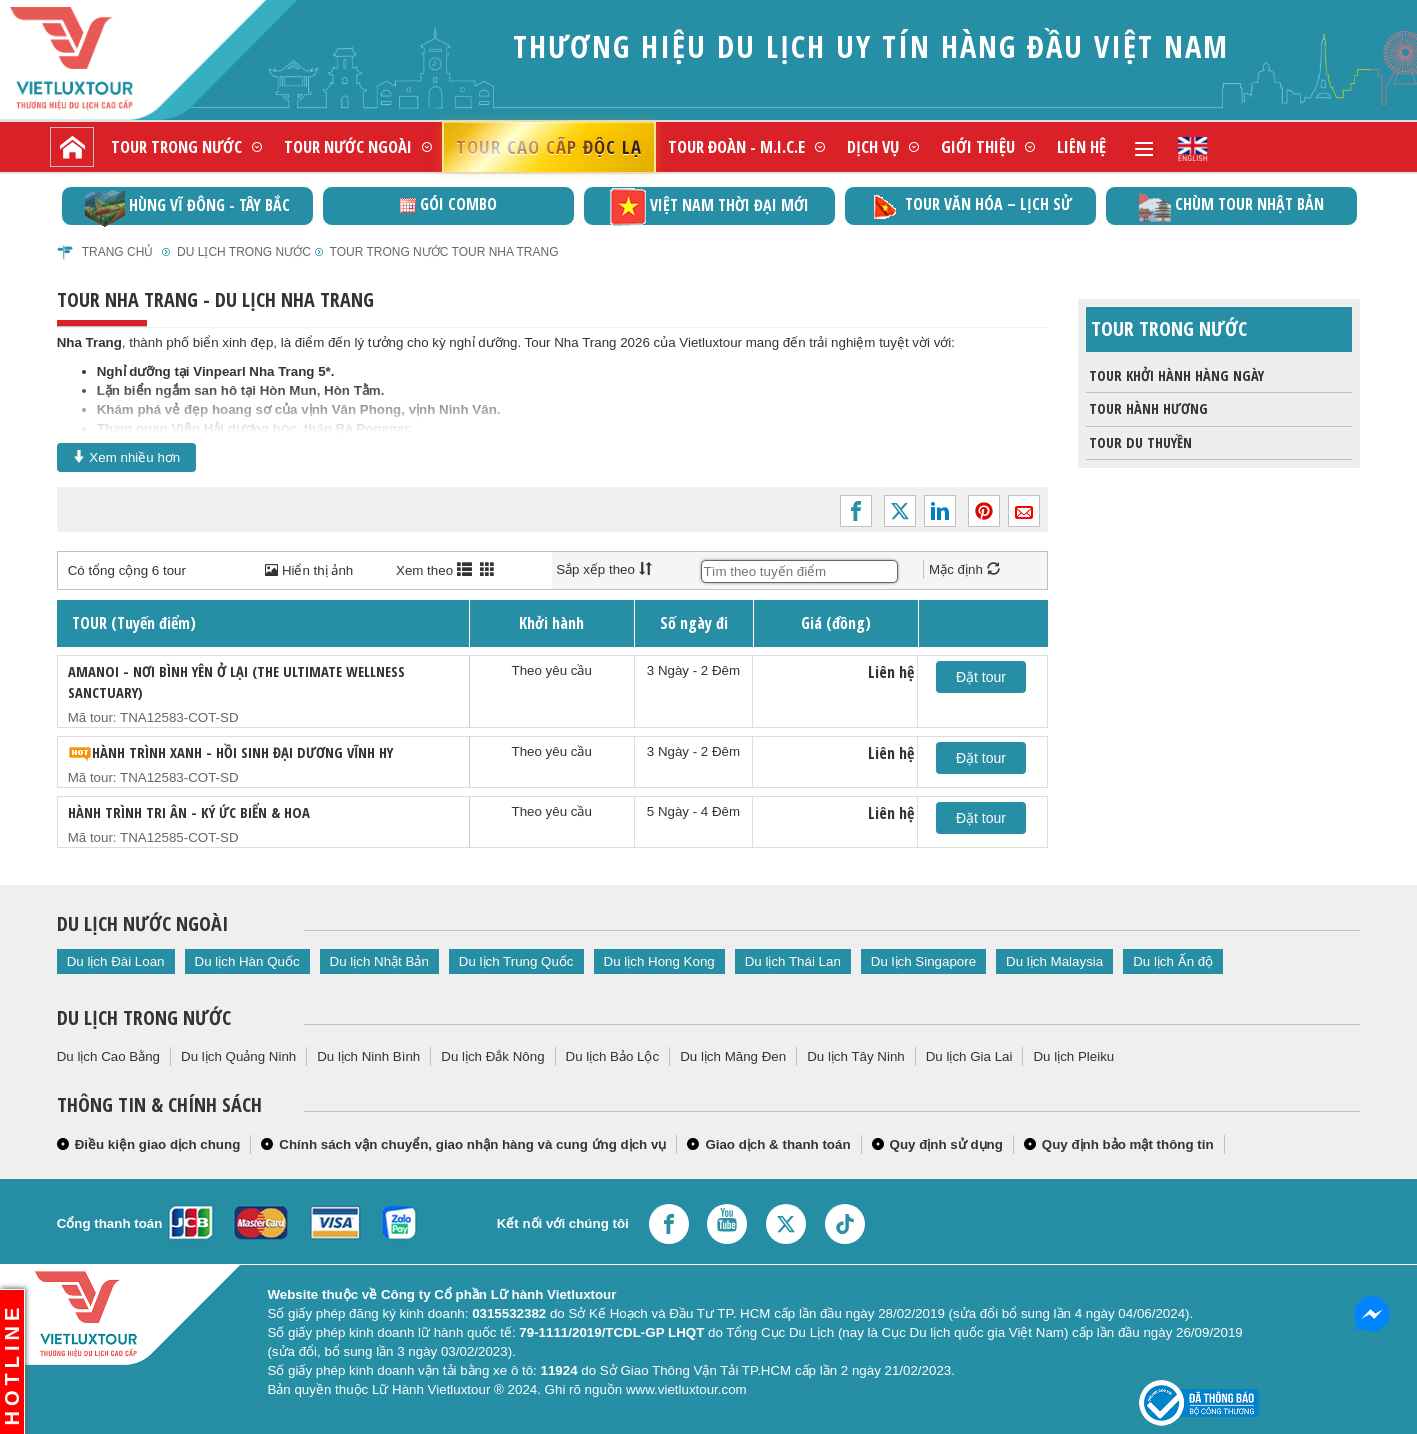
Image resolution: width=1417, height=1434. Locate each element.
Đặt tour (981, 677)
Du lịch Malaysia (1054, 961)
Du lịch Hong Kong (659, 961)
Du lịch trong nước (144, 1017)
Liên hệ (1081, 146)
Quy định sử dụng (946, 1144)
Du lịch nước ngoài (142, 923)
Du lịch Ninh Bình (368, 1056)
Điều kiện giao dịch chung (158, 1144)
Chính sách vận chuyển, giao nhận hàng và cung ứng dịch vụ (472, 1144)
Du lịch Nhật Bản (379, 961)
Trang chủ (118, 252)
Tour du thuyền (1139, 443)
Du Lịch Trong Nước (244, 252)
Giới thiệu (978, 146)
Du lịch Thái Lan (793, 961)
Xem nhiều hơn (127, 457)
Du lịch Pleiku (1073, 1056)
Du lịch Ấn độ (1173, 961)
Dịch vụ (873, 146)
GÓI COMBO (448, 204)
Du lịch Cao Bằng (108, 1056)
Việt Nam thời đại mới (709, 206)
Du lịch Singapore (923, 961)
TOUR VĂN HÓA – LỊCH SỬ (970, 206)
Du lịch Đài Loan (116, 961)
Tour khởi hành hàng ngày (1175, 376)
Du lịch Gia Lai (969, 1056)
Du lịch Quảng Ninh (238, 1056)
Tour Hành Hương (1147, 409)
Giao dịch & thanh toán (777, 1144)
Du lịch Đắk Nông (492, 1056)
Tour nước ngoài (348, 146)
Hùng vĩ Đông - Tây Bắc (187, 206)
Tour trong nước (176, 146)
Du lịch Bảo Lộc (613, 1056)
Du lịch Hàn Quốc (247, 961)
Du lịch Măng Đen (733, 1056)
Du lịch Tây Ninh (856, 1056)
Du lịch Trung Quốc (516, 961)
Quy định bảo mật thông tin (1128, 1144)
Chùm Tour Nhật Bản (1231, 206)
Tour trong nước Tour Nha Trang (444, 252)
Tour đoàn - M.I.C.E (736, 146)
